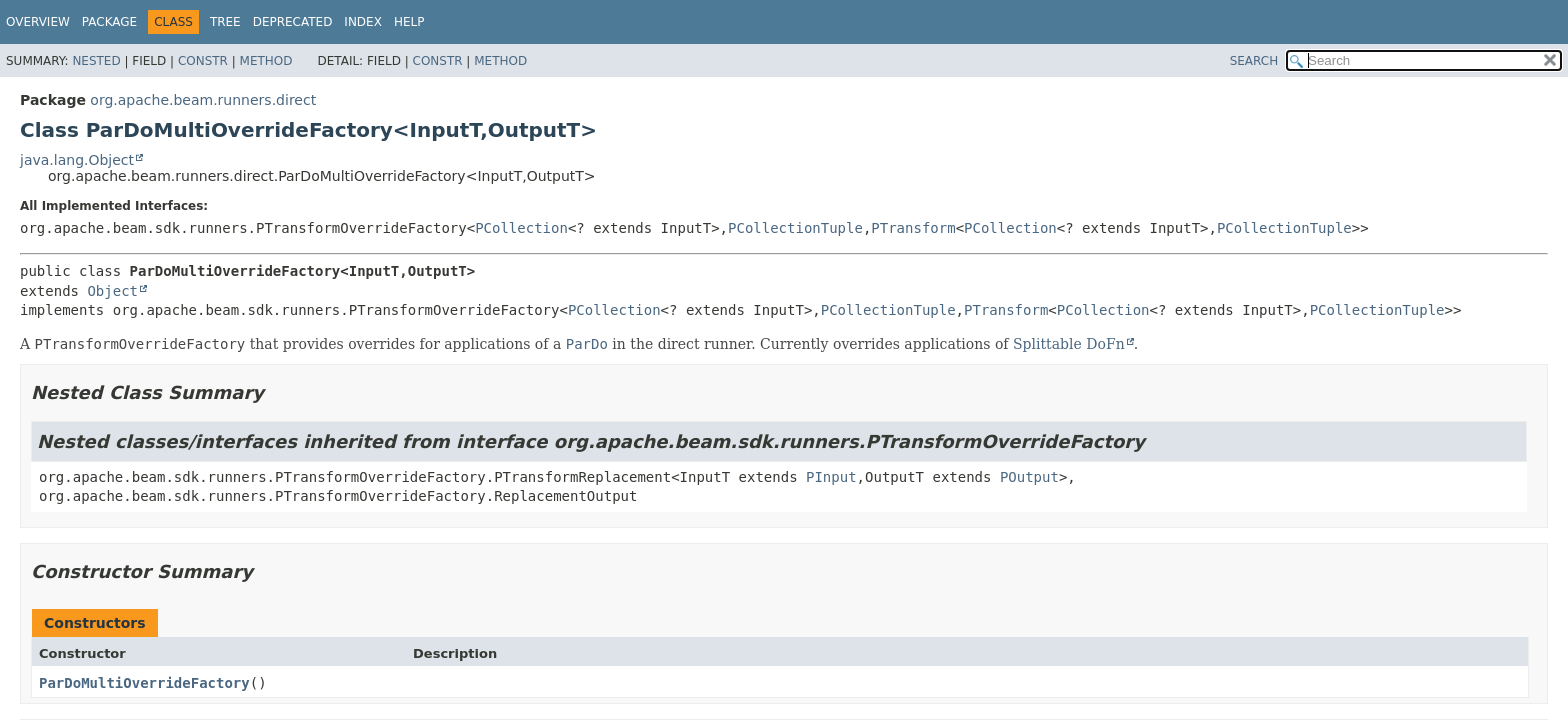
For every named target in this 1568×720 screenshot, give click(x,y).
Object (112, 291)
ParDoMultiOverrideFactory (144, 683)
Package (109, 22)
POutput (1029, 477)
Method (266, 61)
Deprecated (293, 22)
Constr (203, 61)
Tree (225, 22)
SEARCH (1254, 61)
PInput (831, 477)
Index (363, 22)
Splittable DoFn (1069, 344)
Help (409, 22)
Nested (96, 61)
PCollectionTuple (795, 228)
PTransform (913, 228)
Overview (38, 22)
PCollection (521, 228)
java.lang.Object (77, 160)
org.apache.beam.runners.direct (203, 100)
